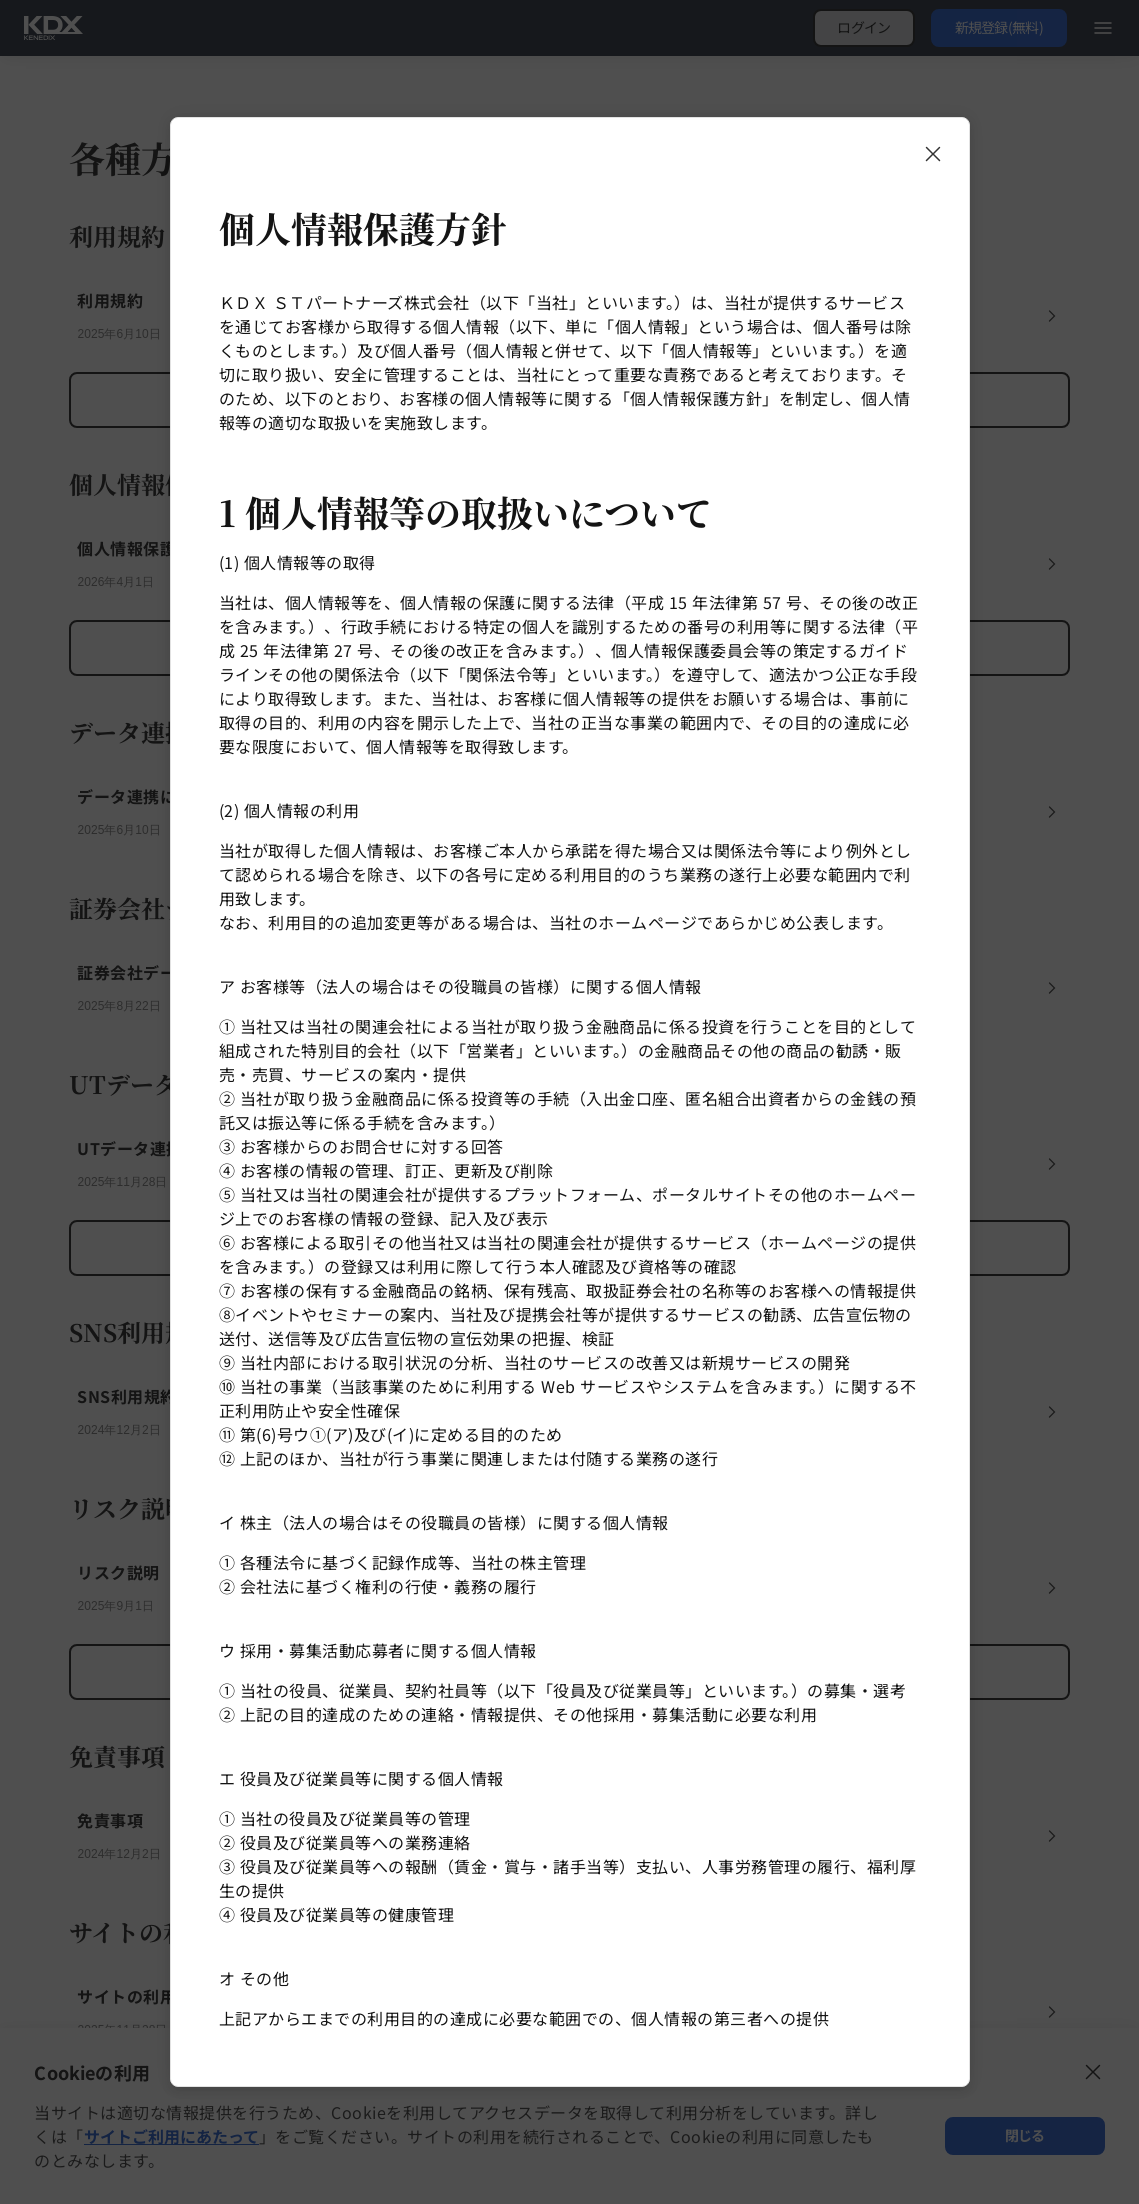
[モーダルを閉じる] (933, 154)
